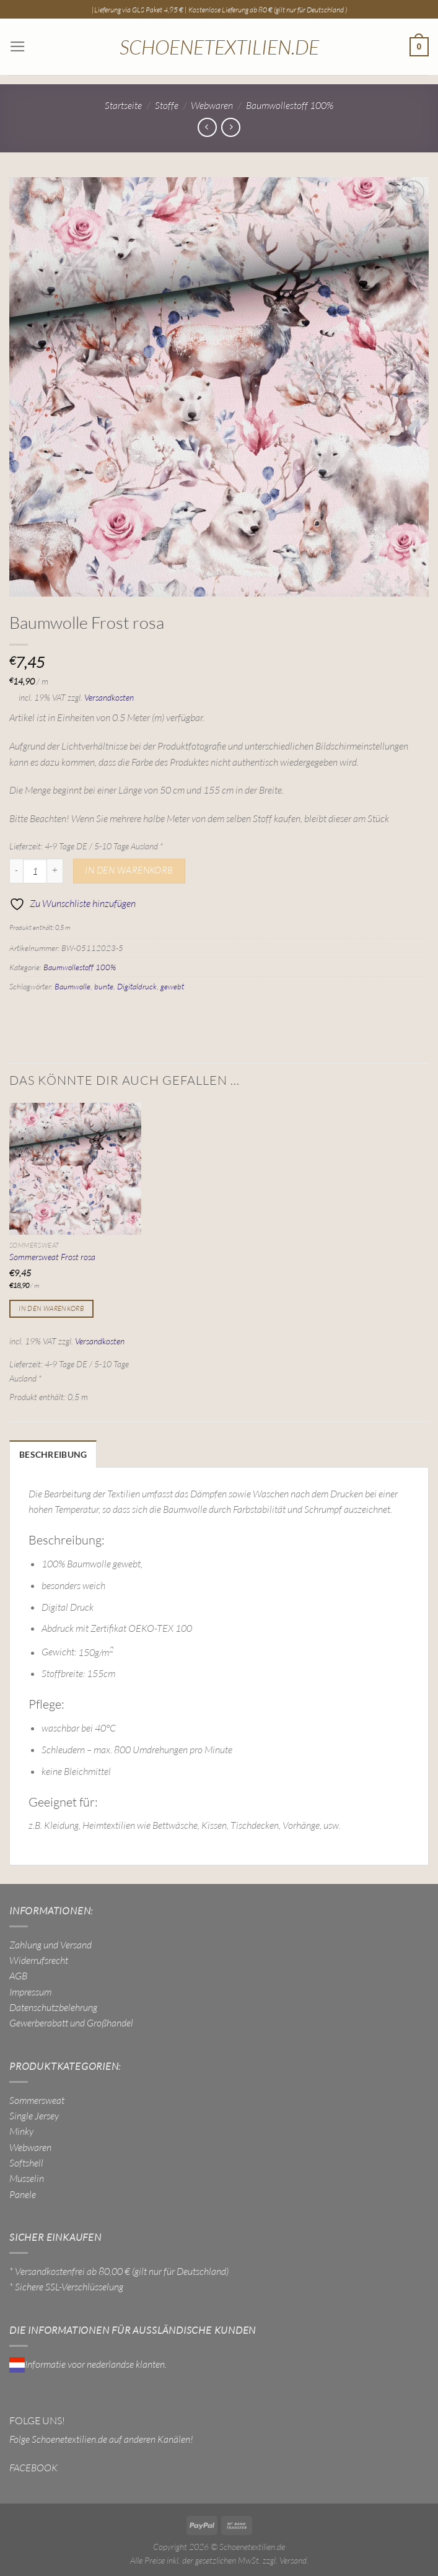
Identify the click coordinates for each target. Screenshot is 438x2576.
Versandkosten (109, 697)
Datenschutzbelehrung (53, 2006)
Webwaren (212, 105)
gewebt (172, 986)
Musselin (26, 2177)
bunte (103, 986)
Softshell (26, 2161)
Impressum (30, 1990)
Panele (22, 2192)
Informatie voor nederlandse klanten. (88, 2362)
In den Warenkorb (129, 870)
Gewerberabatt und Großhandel (71, 2021)
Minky (21, 2130)
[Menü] (16, 47)
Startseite (123, 105)
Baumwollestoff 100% (289, 105)
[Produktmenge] (35, 871)
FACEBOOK (33, 2466)
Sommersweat (36, 2098)
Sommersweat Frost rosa (52, 1256)
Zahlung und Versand (50, 1943)
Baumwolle (72, 986)
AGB (18, 1974)
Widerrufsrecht (38, 1959)
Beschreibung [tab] (50, 1454)
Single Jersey (34, 2114)
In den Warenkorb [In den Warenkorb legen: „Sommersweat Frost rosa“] (51, 1308)
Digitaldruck (137, 986)
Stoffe (166, 105)
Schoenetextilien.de (219, 47)
